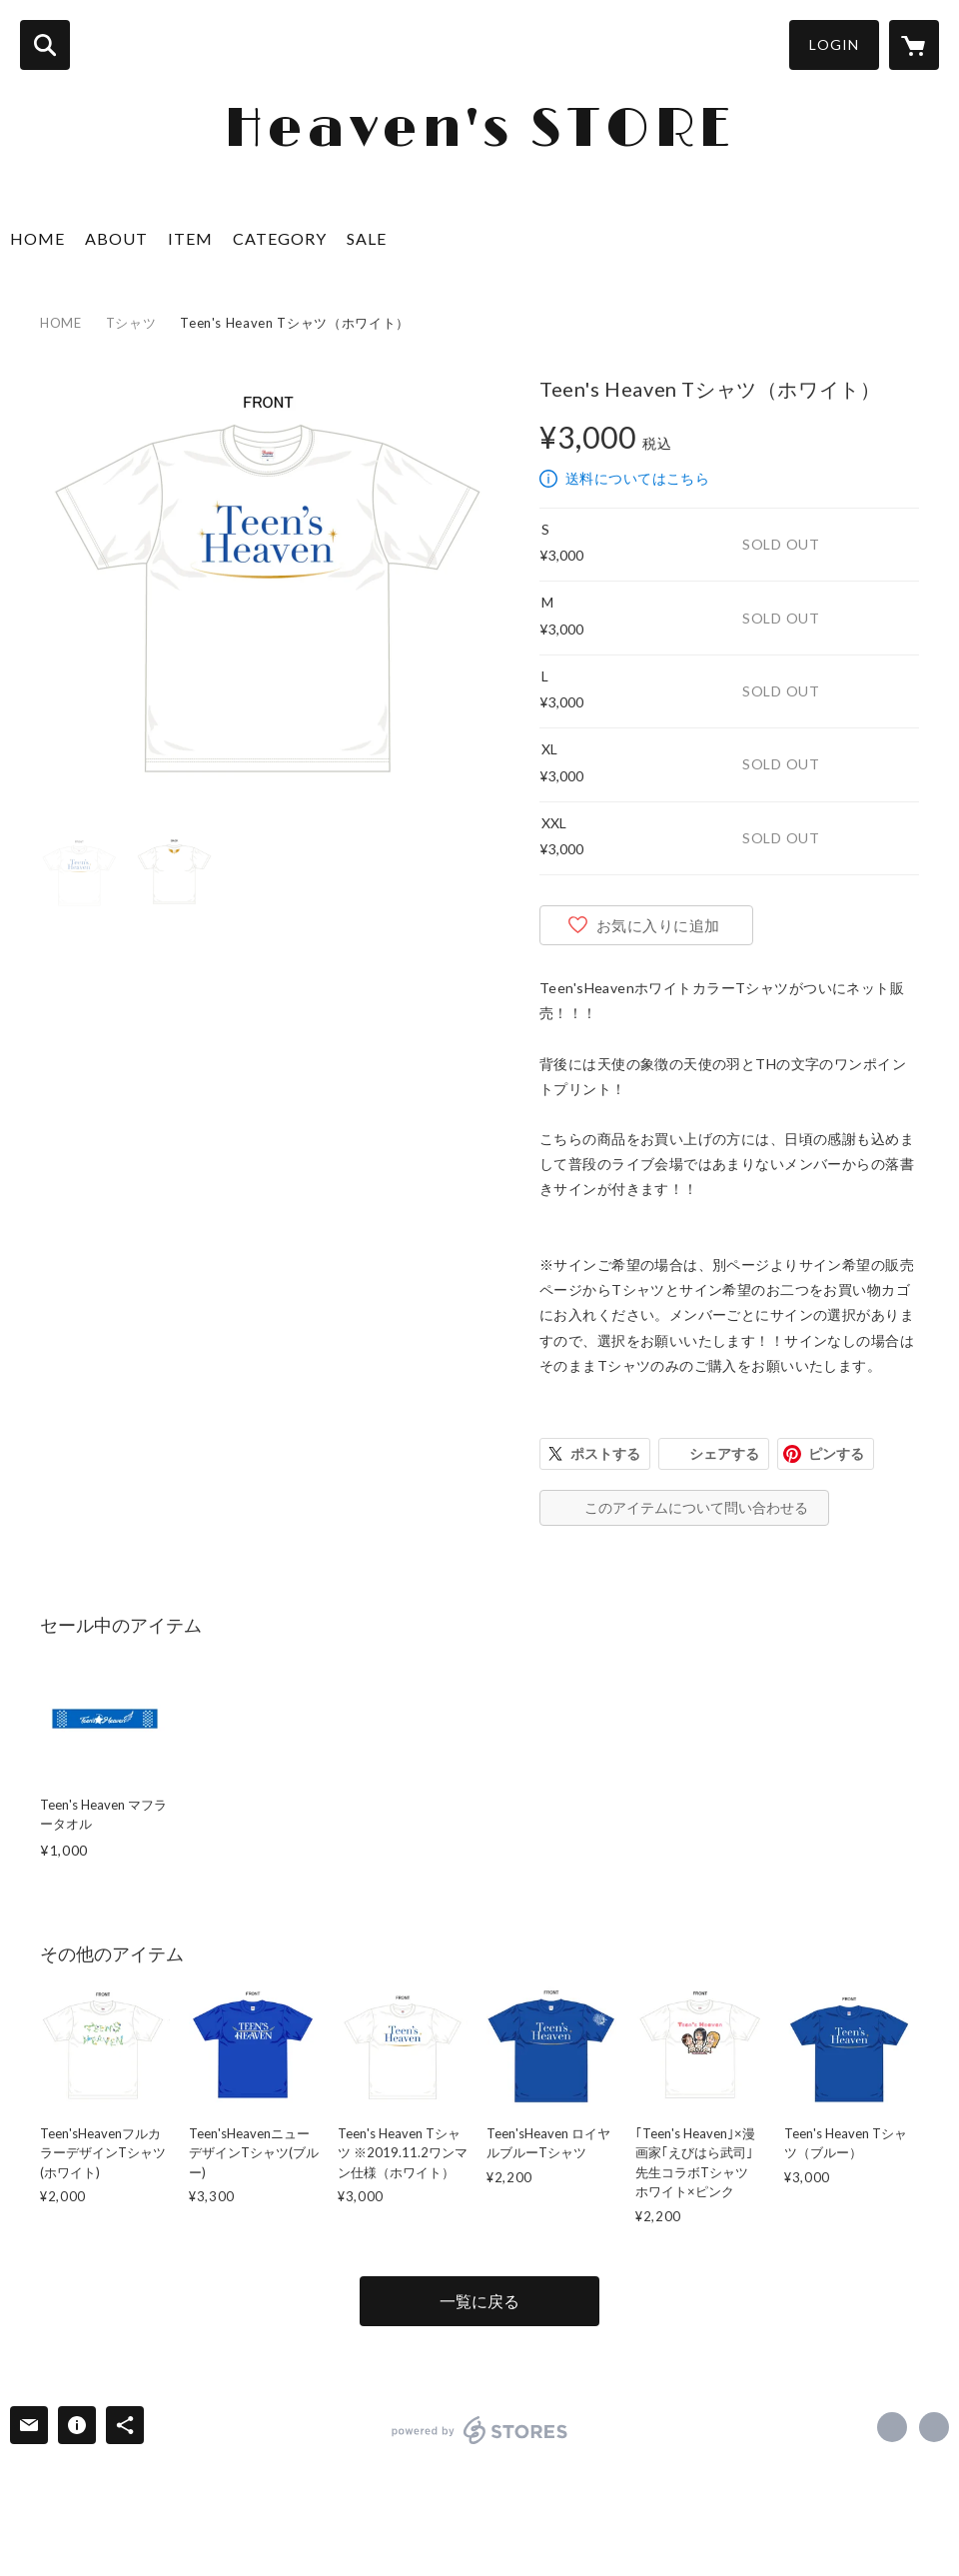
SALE (367, 238)
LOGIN (834, 44)
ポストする (605, 1453)
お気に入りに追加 (658, 925)
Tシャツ (131, 323)
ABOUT (116, 238)
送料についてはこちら (637, 478)
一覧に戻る (479, 2300)
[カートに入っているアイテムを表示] (914, 45)
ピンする (836, 1453)
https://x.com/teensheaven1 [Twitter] (892, 2427)
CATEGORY (280, 238)
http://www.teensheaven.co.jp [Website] (934, 2427)
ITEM (190, 238)
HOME (37, 238)
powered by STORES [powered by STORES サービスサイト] (480, 2430)
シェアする (724, 1453)
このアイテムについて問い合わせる (696, 1507)
